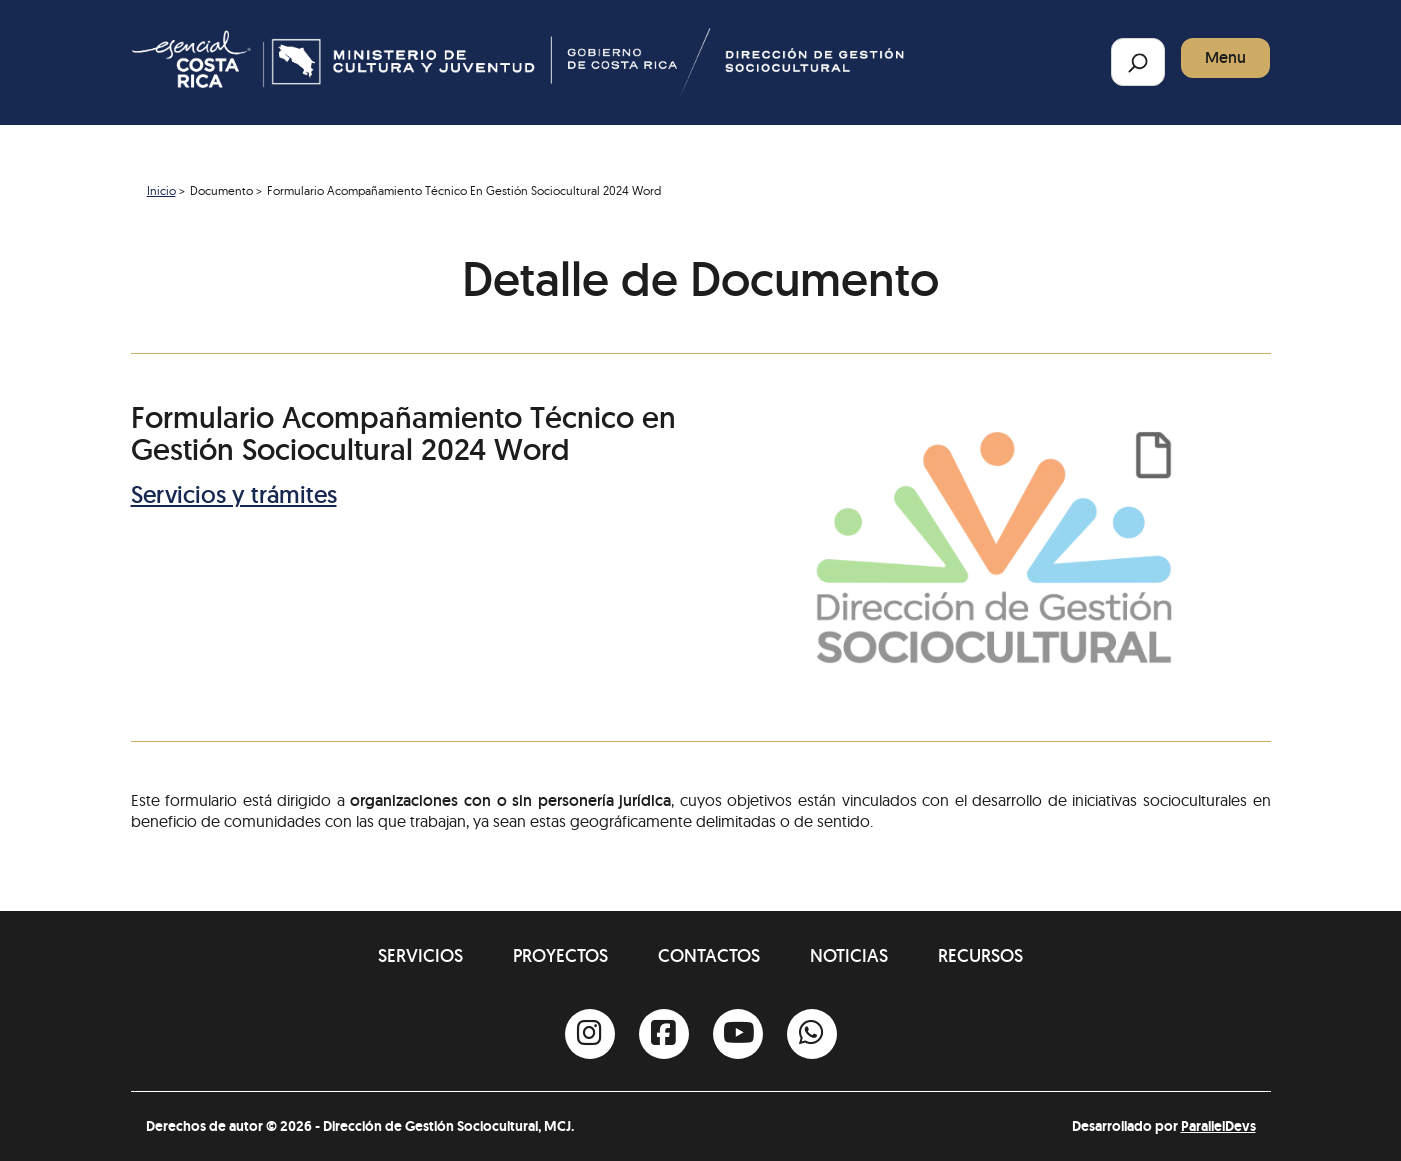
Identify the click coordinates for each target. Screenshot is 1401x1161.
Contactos (709, 955)
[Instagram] (590, 1034)
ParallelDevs (1218, 1126)
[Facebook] (664, 1034)
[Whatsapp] (812, 1034)
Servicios (420, 955)
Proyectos (560, 955)
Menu (1225, 57)
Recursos (980, 955)
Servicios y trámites (234, 494)
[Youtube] (738, 1034)
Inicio (161, 190)
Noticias (849, 955)
